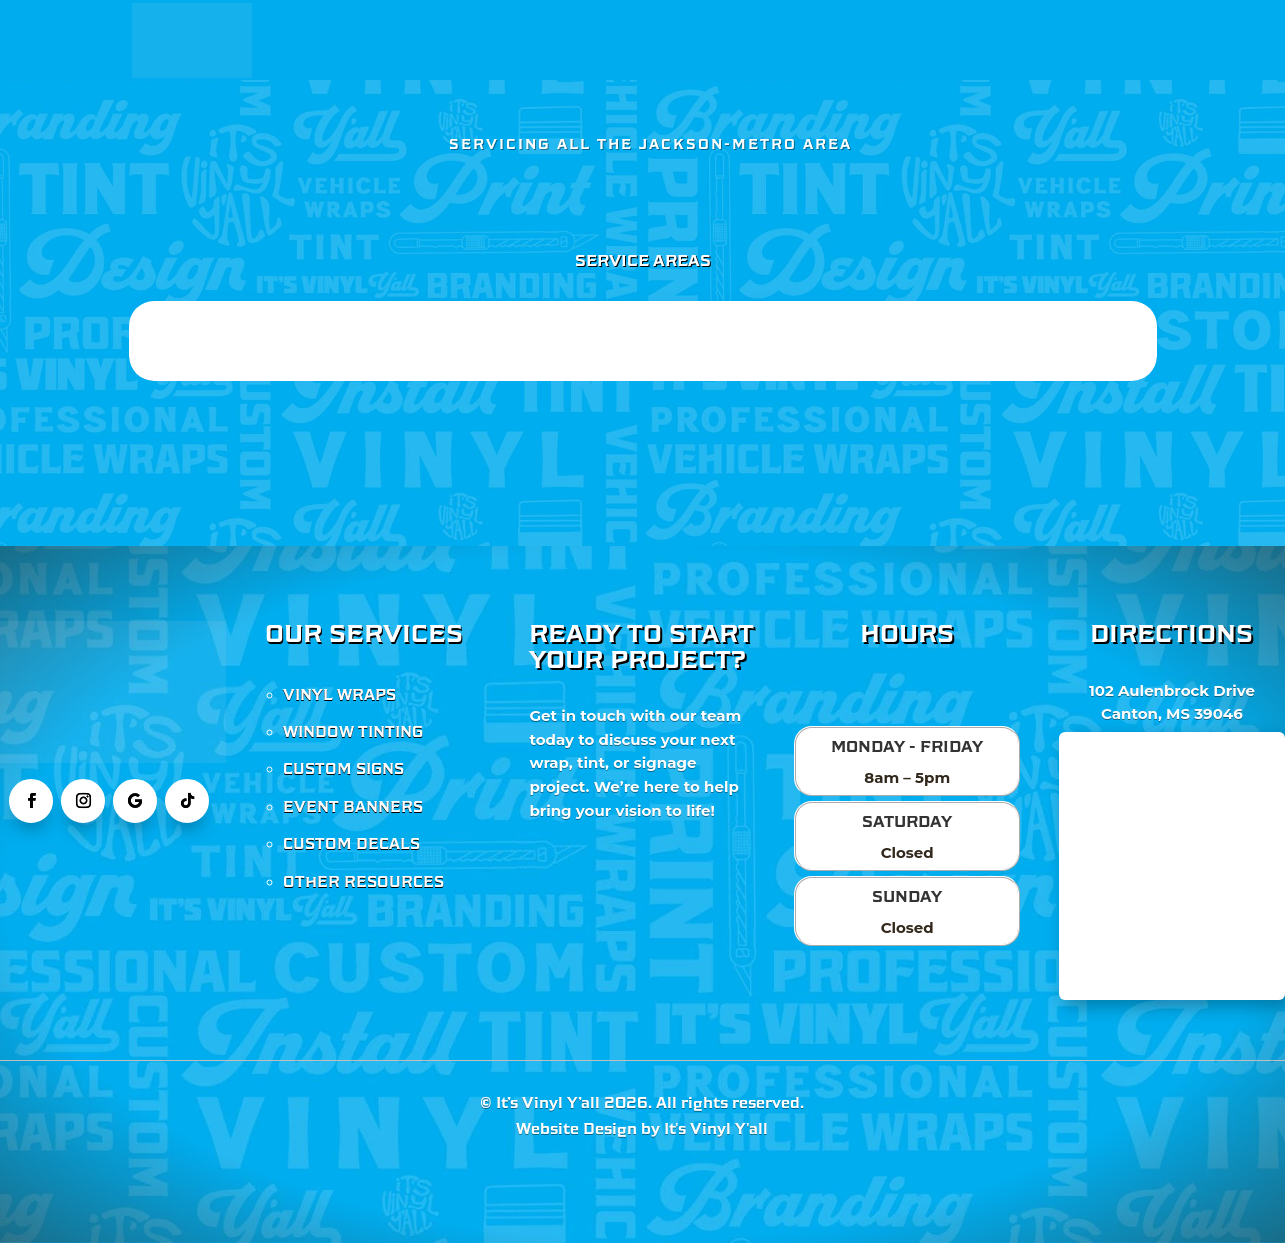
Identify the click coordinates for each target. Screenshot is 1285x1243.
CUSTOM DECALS (351, 844)
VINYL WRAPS (339, 695)
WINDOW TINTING (353, 732)
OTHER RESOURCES (363, 882)
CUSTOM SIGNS (343, 769)
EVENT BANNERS (353, 807)
